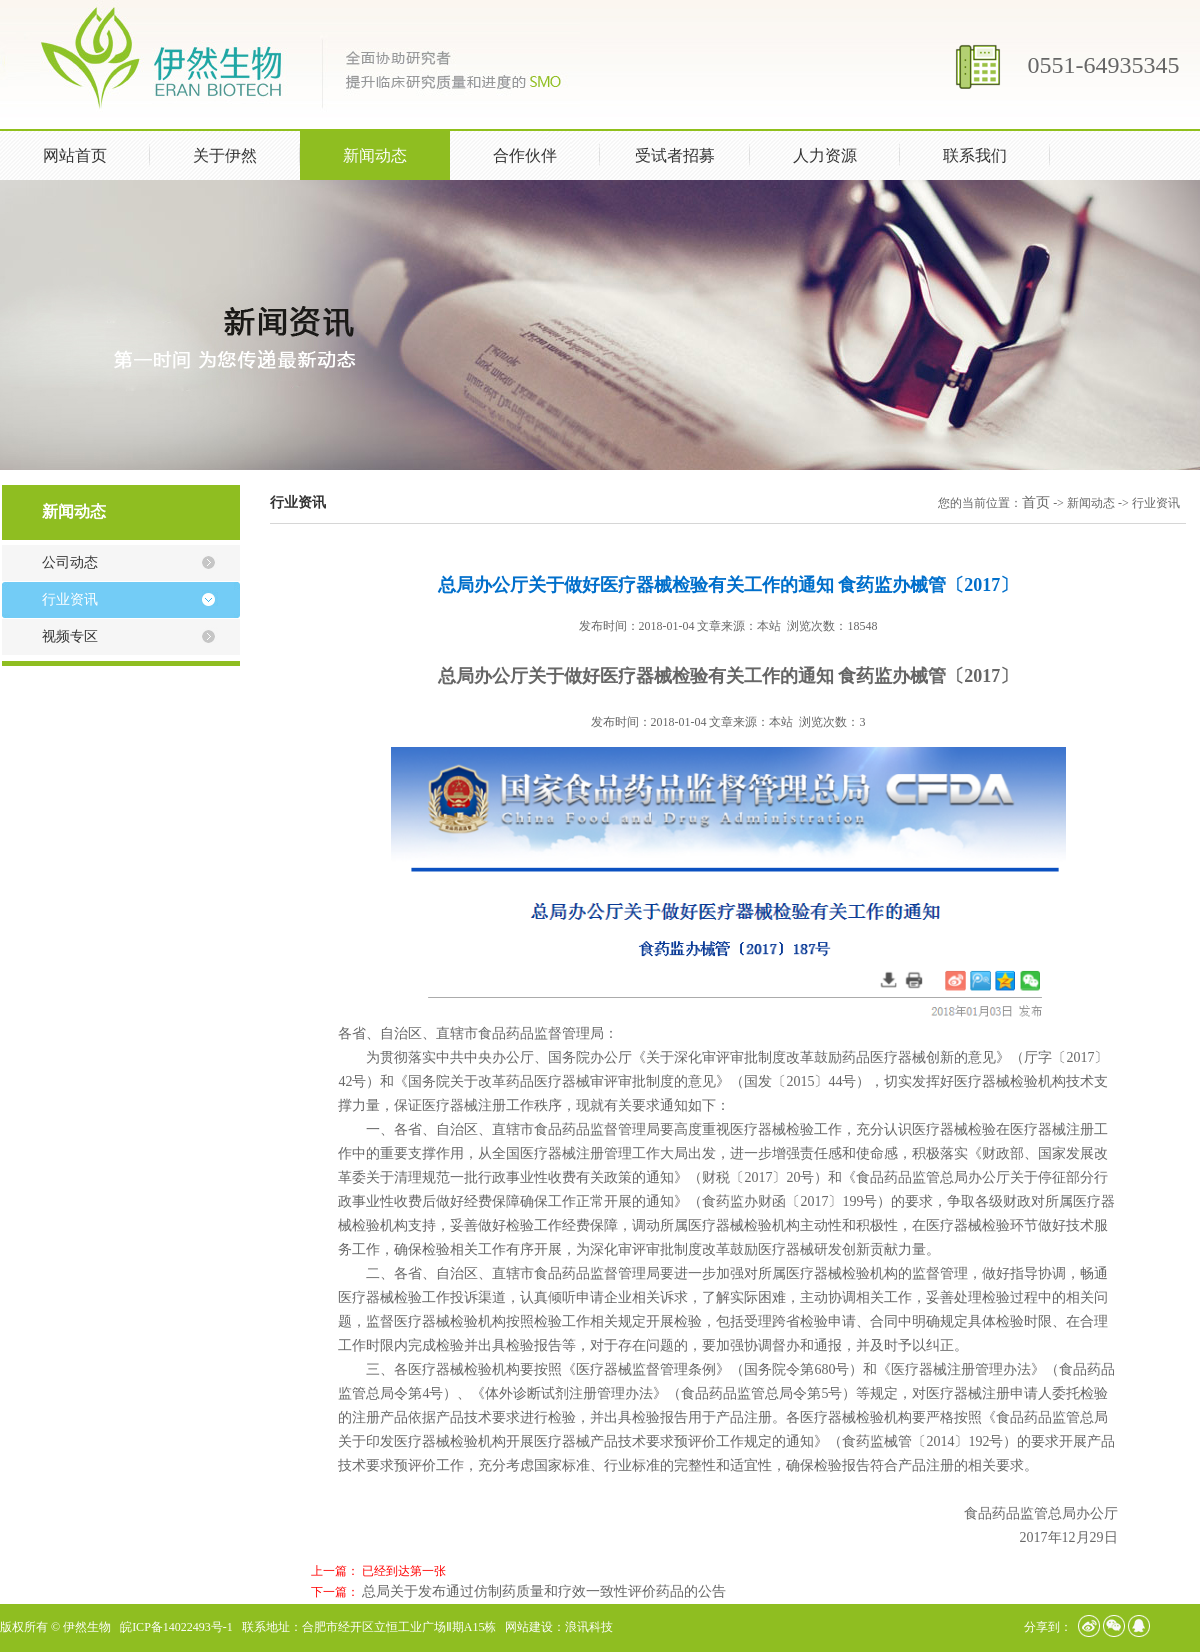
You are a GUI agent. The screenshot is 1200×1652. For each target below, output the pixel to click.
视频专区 (70, 636)
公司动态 (70, 562)
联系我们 (975, 155)
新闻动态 (393, 153)
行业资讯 (70, 599)
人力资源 (843, 153)
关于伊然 (243, 153)
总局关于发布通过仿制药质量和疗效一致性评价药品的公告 (544, 1591)
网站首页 (75, 155)
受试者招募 (675, 155)
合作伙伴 (525, 155)
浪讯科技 (589, 1627)
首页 (1036, 502)
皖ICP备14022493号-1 (176, 1627)
